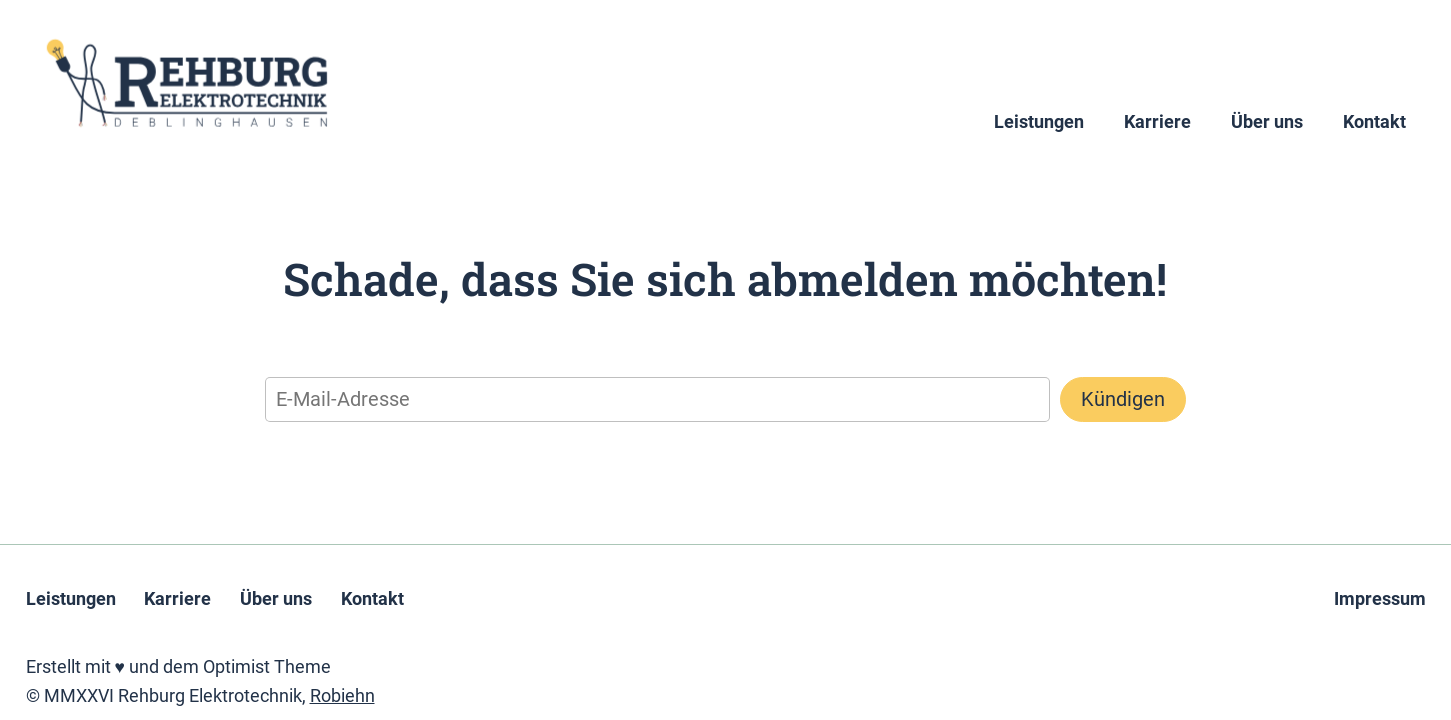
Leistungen (1039, 122)
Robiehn (342, 696)
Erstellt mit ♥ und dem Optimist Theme (178, 667)
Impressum (1380, 599)
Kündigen (1123, 399)
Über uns (1267, 122)
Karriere (1157, 122)
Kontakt (1374, 122)
